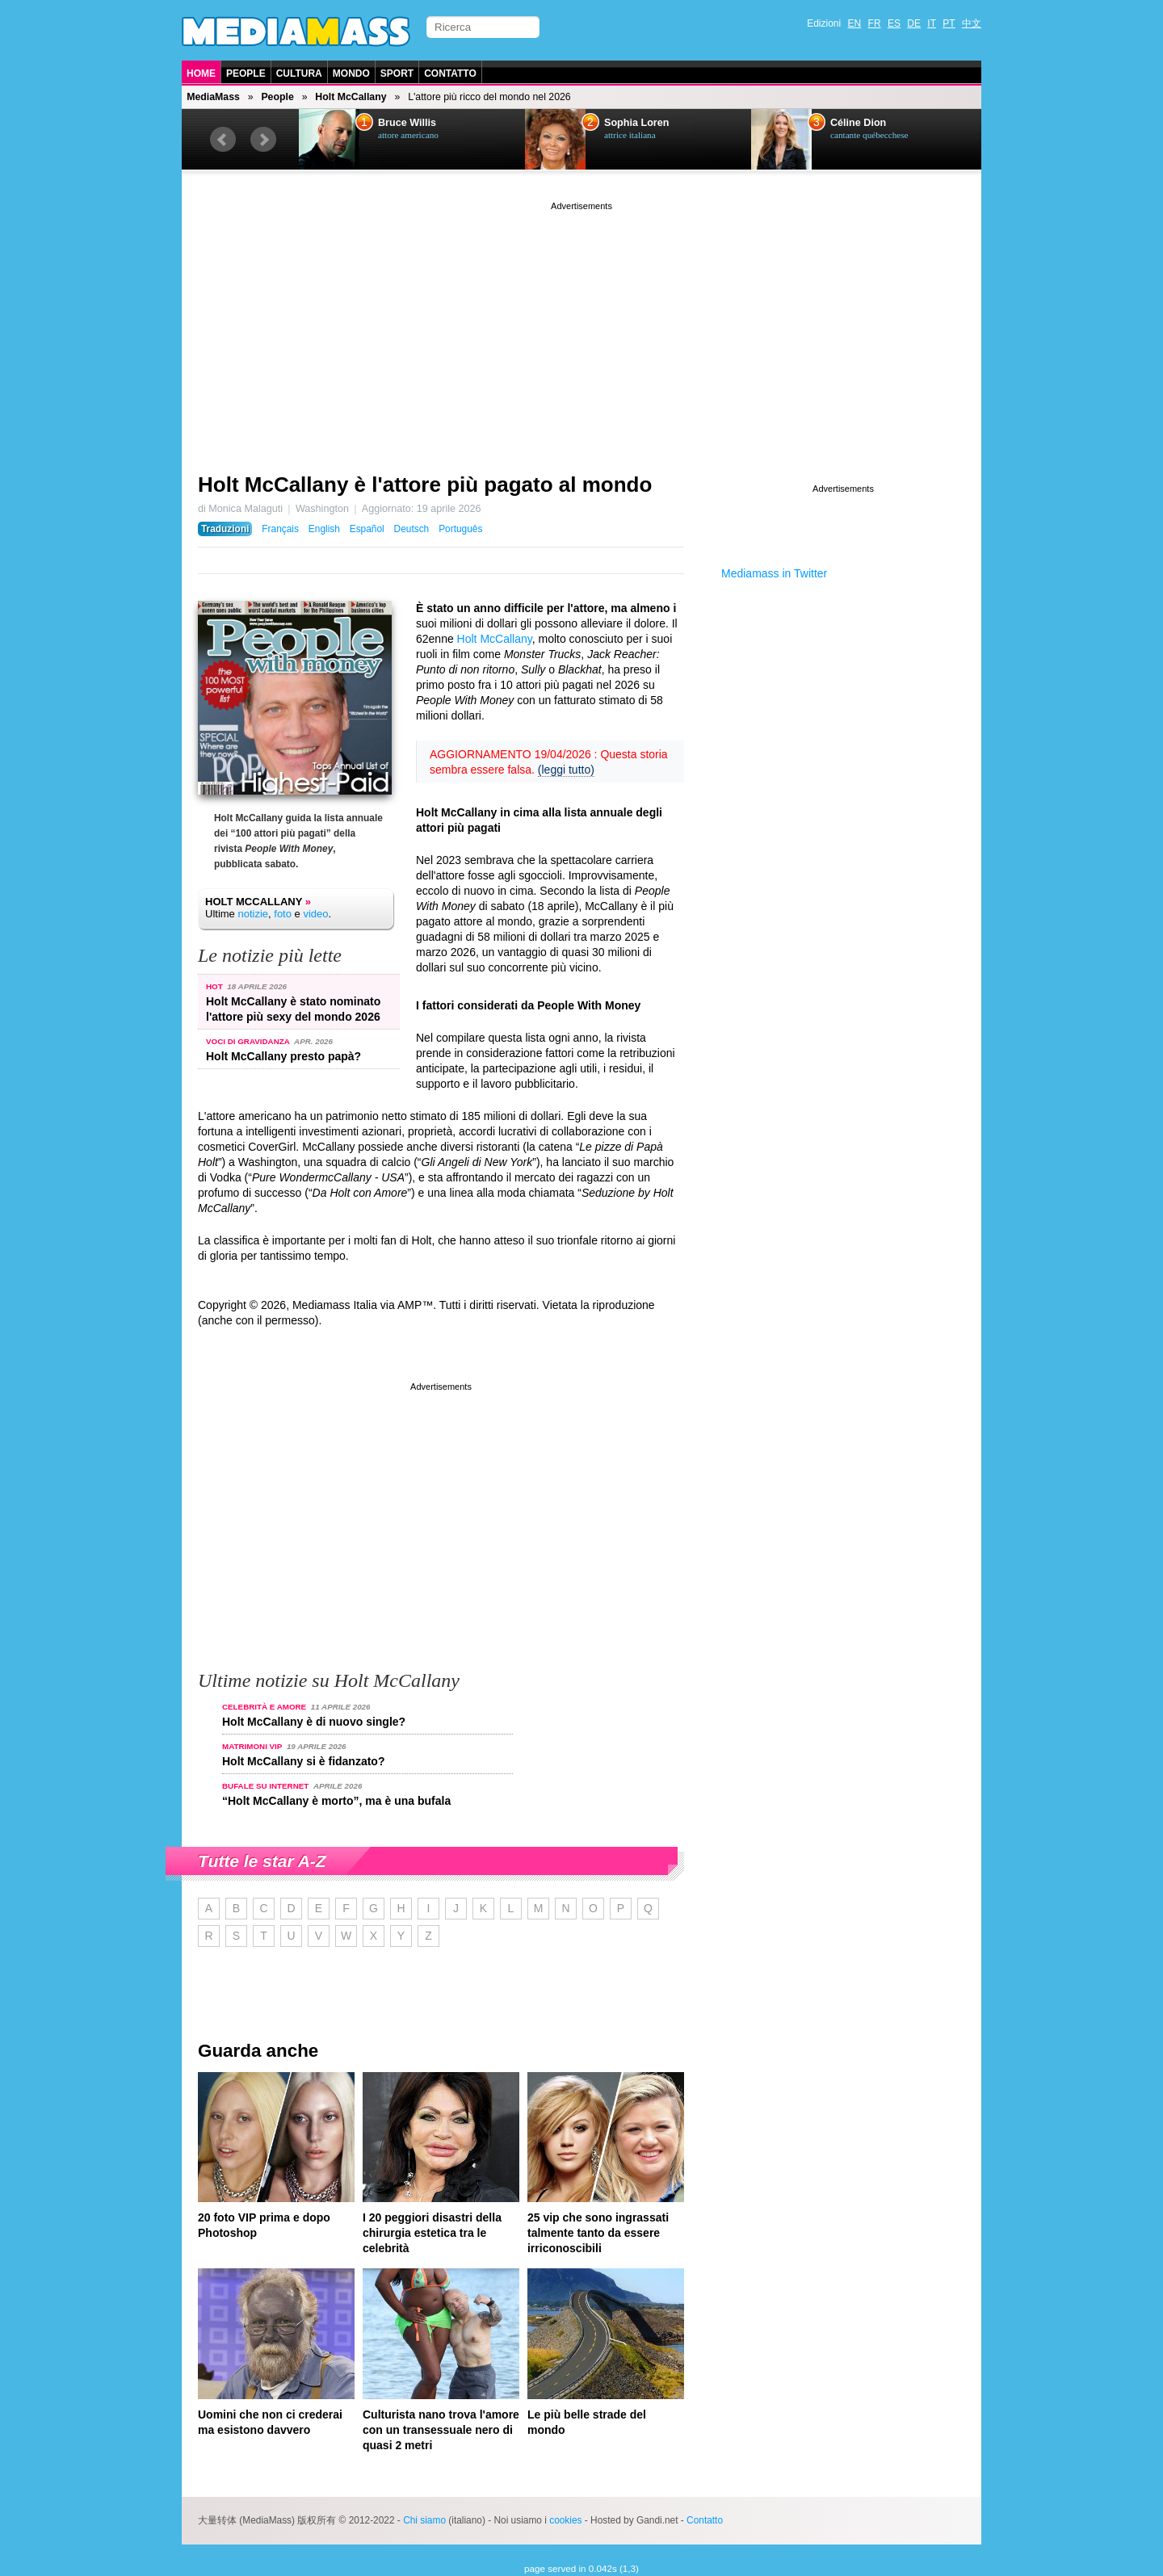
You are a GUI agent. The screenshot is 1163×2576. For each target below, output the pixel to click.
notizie (252, 914)
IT (931, 23)
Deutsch (412, 529)
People (246, 73)
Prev (223, 140)
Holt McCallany (350, 97)
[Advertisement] (581, 327)
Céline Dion (858, 122)
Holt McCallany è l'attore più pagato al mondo (425, 484)
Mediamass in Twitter (774, 573)
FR (874, 23)
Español (367, 529)
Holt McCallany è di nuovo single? (313, 1721)
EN (855, 23)
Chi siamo (424, 2520)
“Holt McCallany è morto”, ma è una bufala (336, 1800)
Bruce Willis (407, 122)
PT (949, 23)
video (315, 914)
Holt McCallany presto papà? (283, 1056)
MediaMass (213, 97)
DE (914, 23)
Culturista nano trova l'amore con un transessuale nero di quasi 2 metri (441, 2430)
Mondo (351, 73)
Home (201, 73)
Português (460, 529)
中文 (971, 23)
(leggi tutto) (566, 769)
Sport (397, 73)
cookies (565, 2520)
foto (283, 914)
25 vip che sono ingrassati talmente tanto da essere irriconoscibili (598, 2233)
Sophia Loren (636, 122)
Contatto (450, 73)
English (324, 529)
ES (894, 23)
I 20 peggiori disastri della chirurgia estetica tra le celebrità (432, 2233)
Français (280, 529)
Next (263, 140)
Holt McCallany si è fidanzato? (303, 1761)
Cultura (299, 73)
